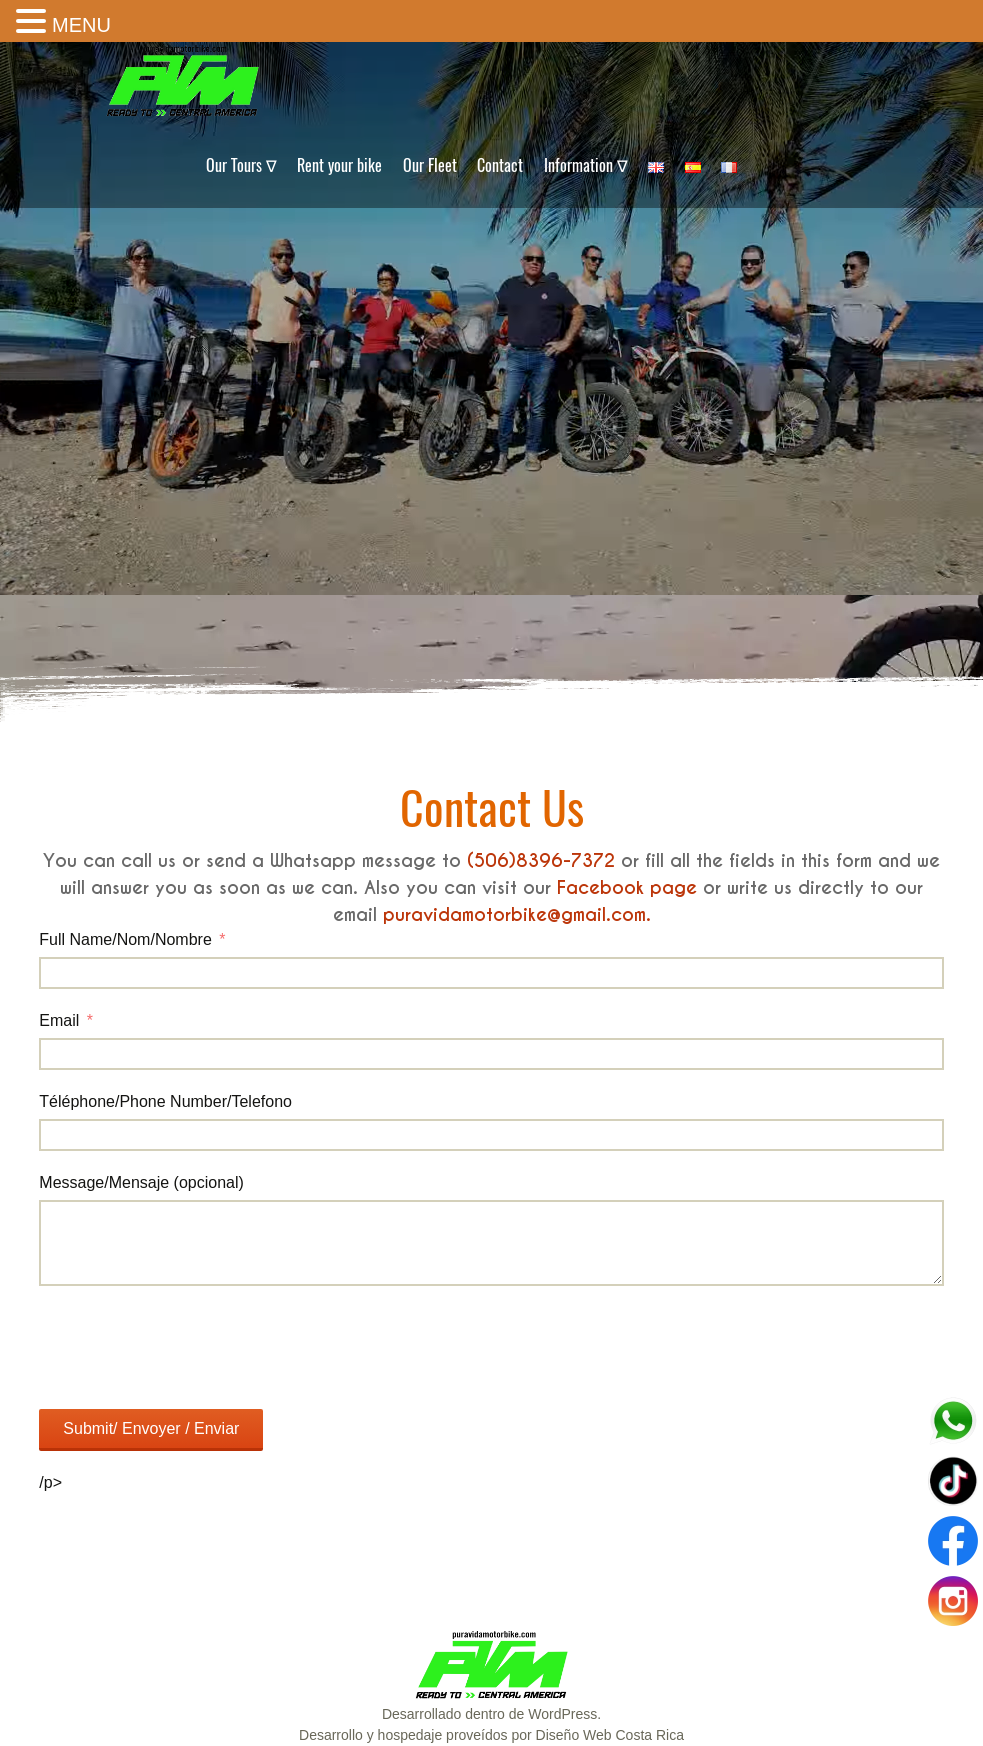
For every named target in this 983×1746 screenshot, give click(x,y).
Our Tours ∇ (241, 165)
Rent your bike (339, 165)
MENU (81, 25)
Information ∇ (586, 165)
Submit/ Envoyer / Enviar (151, 1428)
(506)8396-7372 (541, 860)
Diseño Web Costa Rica (610, 1735)
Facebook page (627, 887)
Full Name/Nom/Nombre (125, 939)
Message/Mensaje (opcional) (141, 1182)
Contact (500, 165)
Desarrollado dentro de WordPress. (491, 1714)
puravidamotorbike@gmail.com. (517, 914)
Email (59, 1020)
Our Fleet (430, 165)
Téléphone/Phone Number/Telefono (165, 1101)
